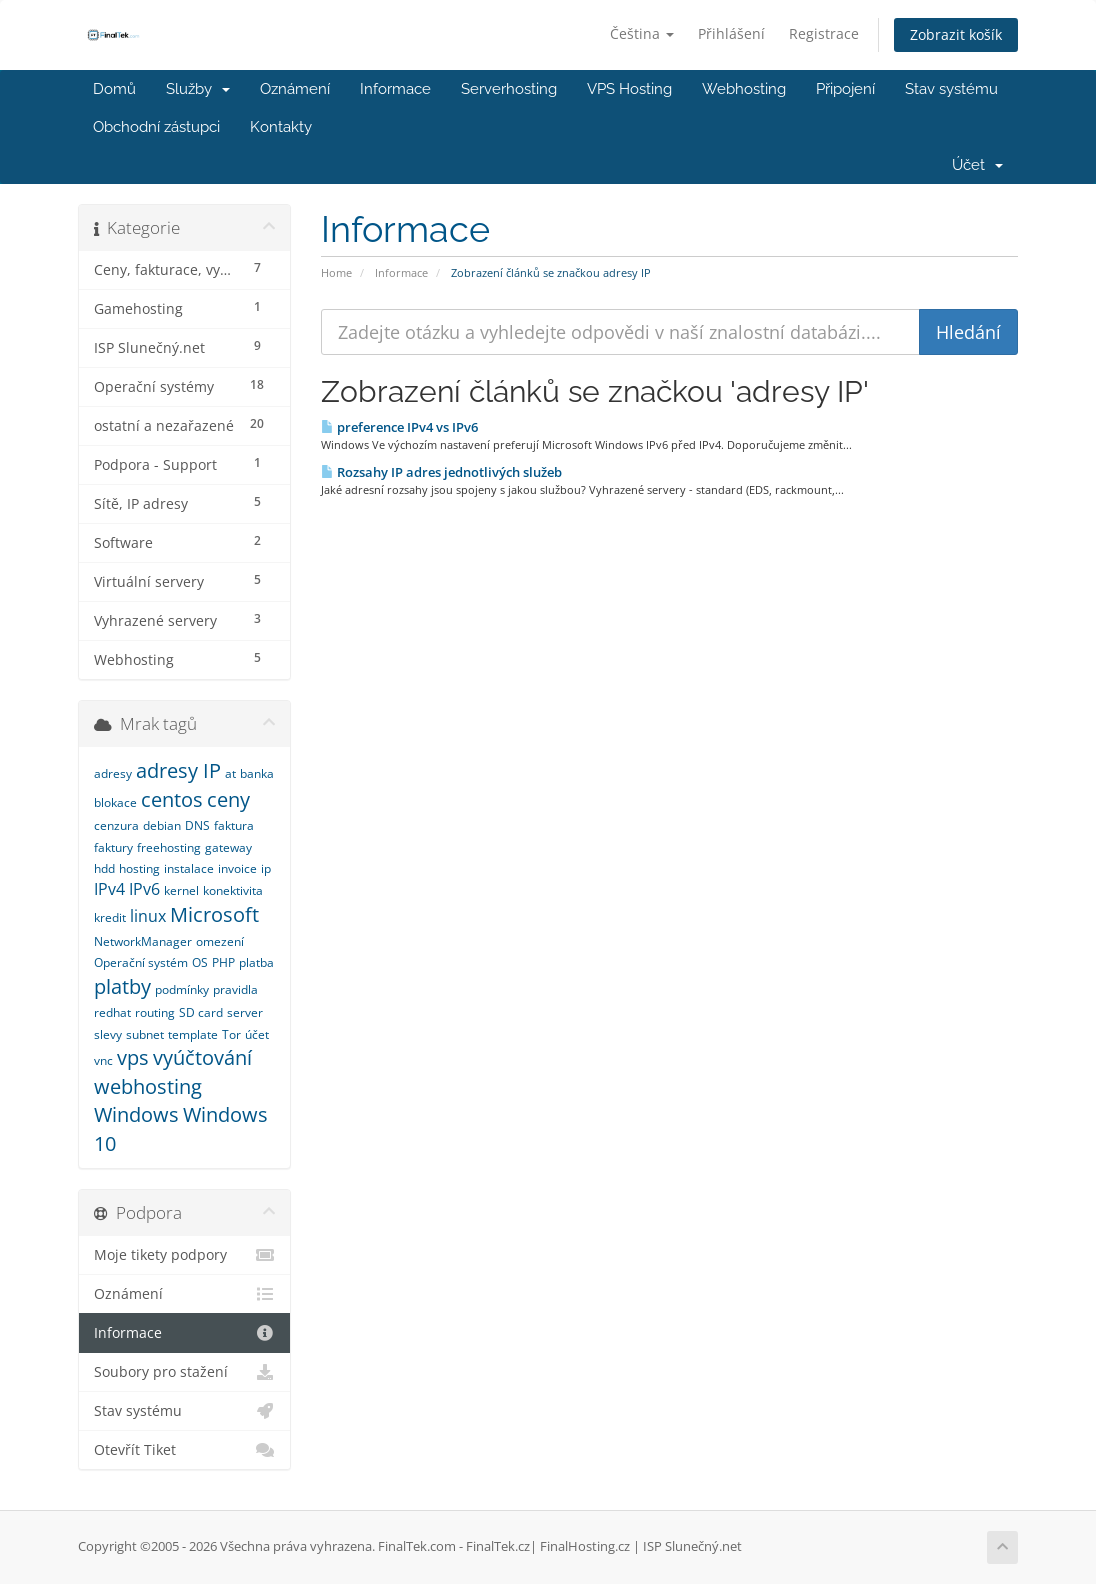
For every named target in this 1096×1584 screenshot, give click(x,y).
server (245, 1012)
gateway (228, 847)
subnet (145, 1034)
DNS (197, 825)
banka (257, 773)
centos (172, 799)
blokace (115, 802)
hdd (104, 868)
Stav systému (951, 89)
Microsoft (214, 914)
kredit (110, 917)
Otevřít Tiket (184, 1450)
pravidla (235, 989)
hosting (139, 868)
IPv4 (109, 889)
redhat (112, 1012)
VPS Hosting (629, 89)
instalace (189, 868)
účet (257, 1034)
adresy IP (178, 770)
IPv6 (144, 889)
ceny (228, 799)
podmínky (182, 989)
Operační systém (141, 962)
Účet (977, 165)
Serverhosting (509, 89)
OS (200, 962)
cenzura (116, 825)
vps (133, 1057)
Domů (114, 89)
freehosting (169, 847)
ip (266, 868)
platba (256, 962)
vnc (103, 1060)
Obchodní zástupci (156, 127)
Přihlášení (731, 33)
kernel (181, 890)
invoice (237, 868)
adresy (113, 773)
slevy (108, 1034)
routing (155, 1012)
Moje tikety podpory (184, 1255)
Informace (395, 89)
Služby (198, 89)
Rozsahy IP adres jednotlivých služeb (441, 472)
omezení (220, 941)
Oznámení (295, 89)
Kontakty (281, 127)
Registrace (824, 33)
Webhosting (744, 89)
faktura (234, 825)
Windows (136, 1114)
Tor (231, 1034)
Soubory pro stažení (184, 1372)
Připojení (845, 89)
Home (336, 272)
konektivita (233, 890)
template (193, 1034)
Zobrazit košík (956, 34)
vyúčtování (202, 1057)
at (230, 773)
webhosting (148, 1086)
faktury (113, 847)
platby (122, 986)
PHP (223, 962)
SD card (201, 1012)
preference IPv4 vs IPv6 (399, 427)
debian (162, 825)
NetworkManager (143, 941)
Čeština (642, 33)
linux (148, 916)
